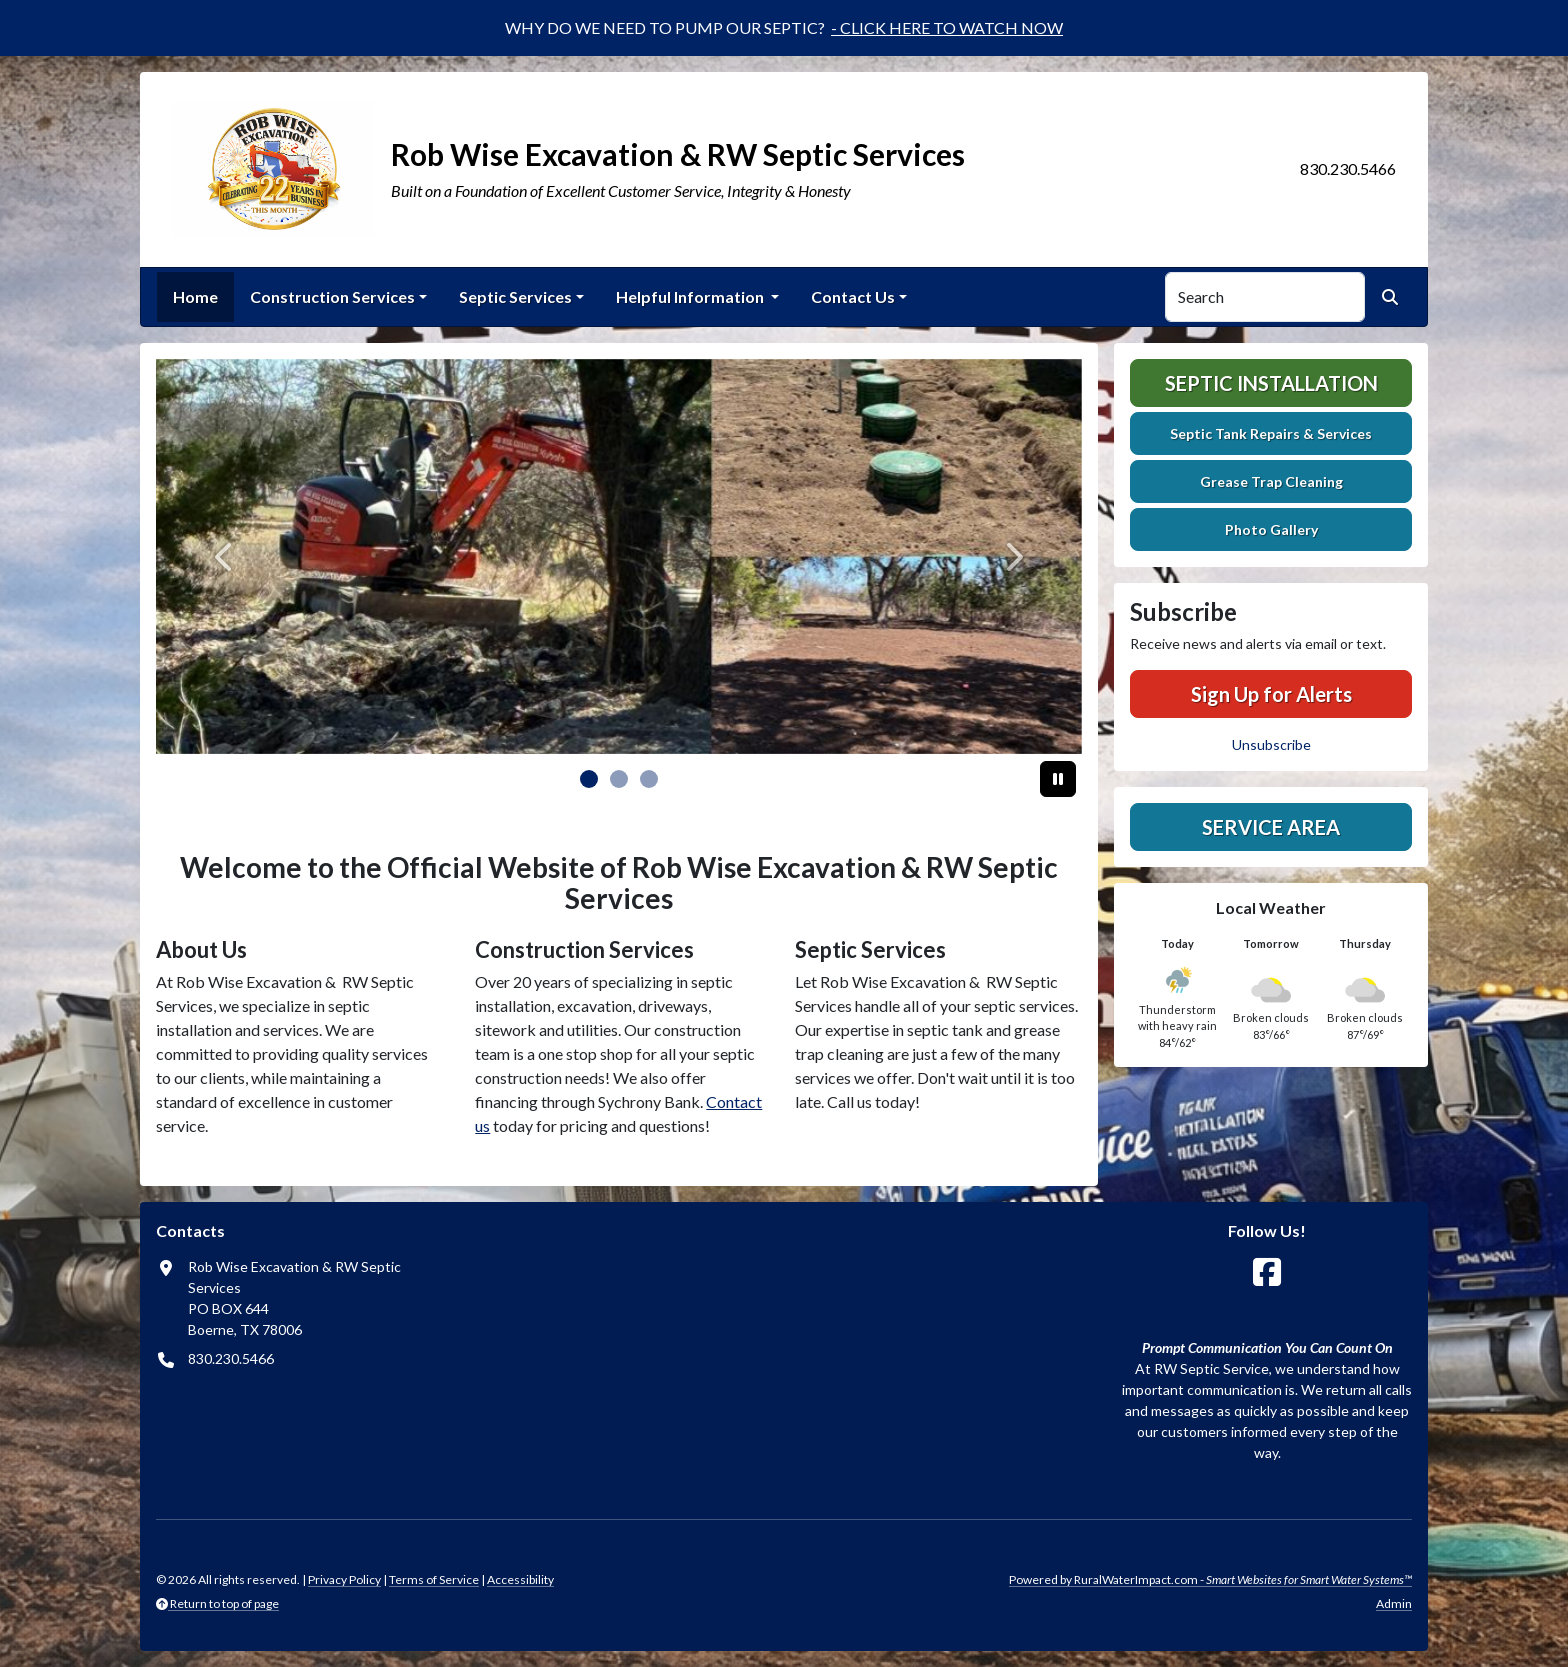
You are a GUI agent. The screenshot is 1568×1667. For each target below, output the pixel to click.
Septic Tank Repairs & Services (1271, 433)
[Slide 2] (649, 779)
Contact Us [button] (853, 296)
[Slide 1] (619, 779)
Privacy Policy (344, 1579)
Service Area (1271, 827)
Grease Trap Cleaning (1271, 481)
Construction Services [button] (332, 296)
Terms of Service (434, 1579)
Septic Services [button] (515, 296)
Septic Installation (1271, 383)
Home (195, 296)
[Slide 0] (589, 779)
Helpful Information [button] (691, 296)
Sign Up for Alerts (1271, 694)
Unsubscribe (1271, 744)
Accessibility (520, 1579)
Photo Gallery (1271, 529)
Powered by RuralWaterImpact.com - (1210, 1579)
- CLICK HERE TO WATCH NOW (947, 27)
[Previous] (225, 556)
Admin (1394, 1603)
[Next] (1012, 556)
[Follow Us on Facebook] (1267, 1272)
